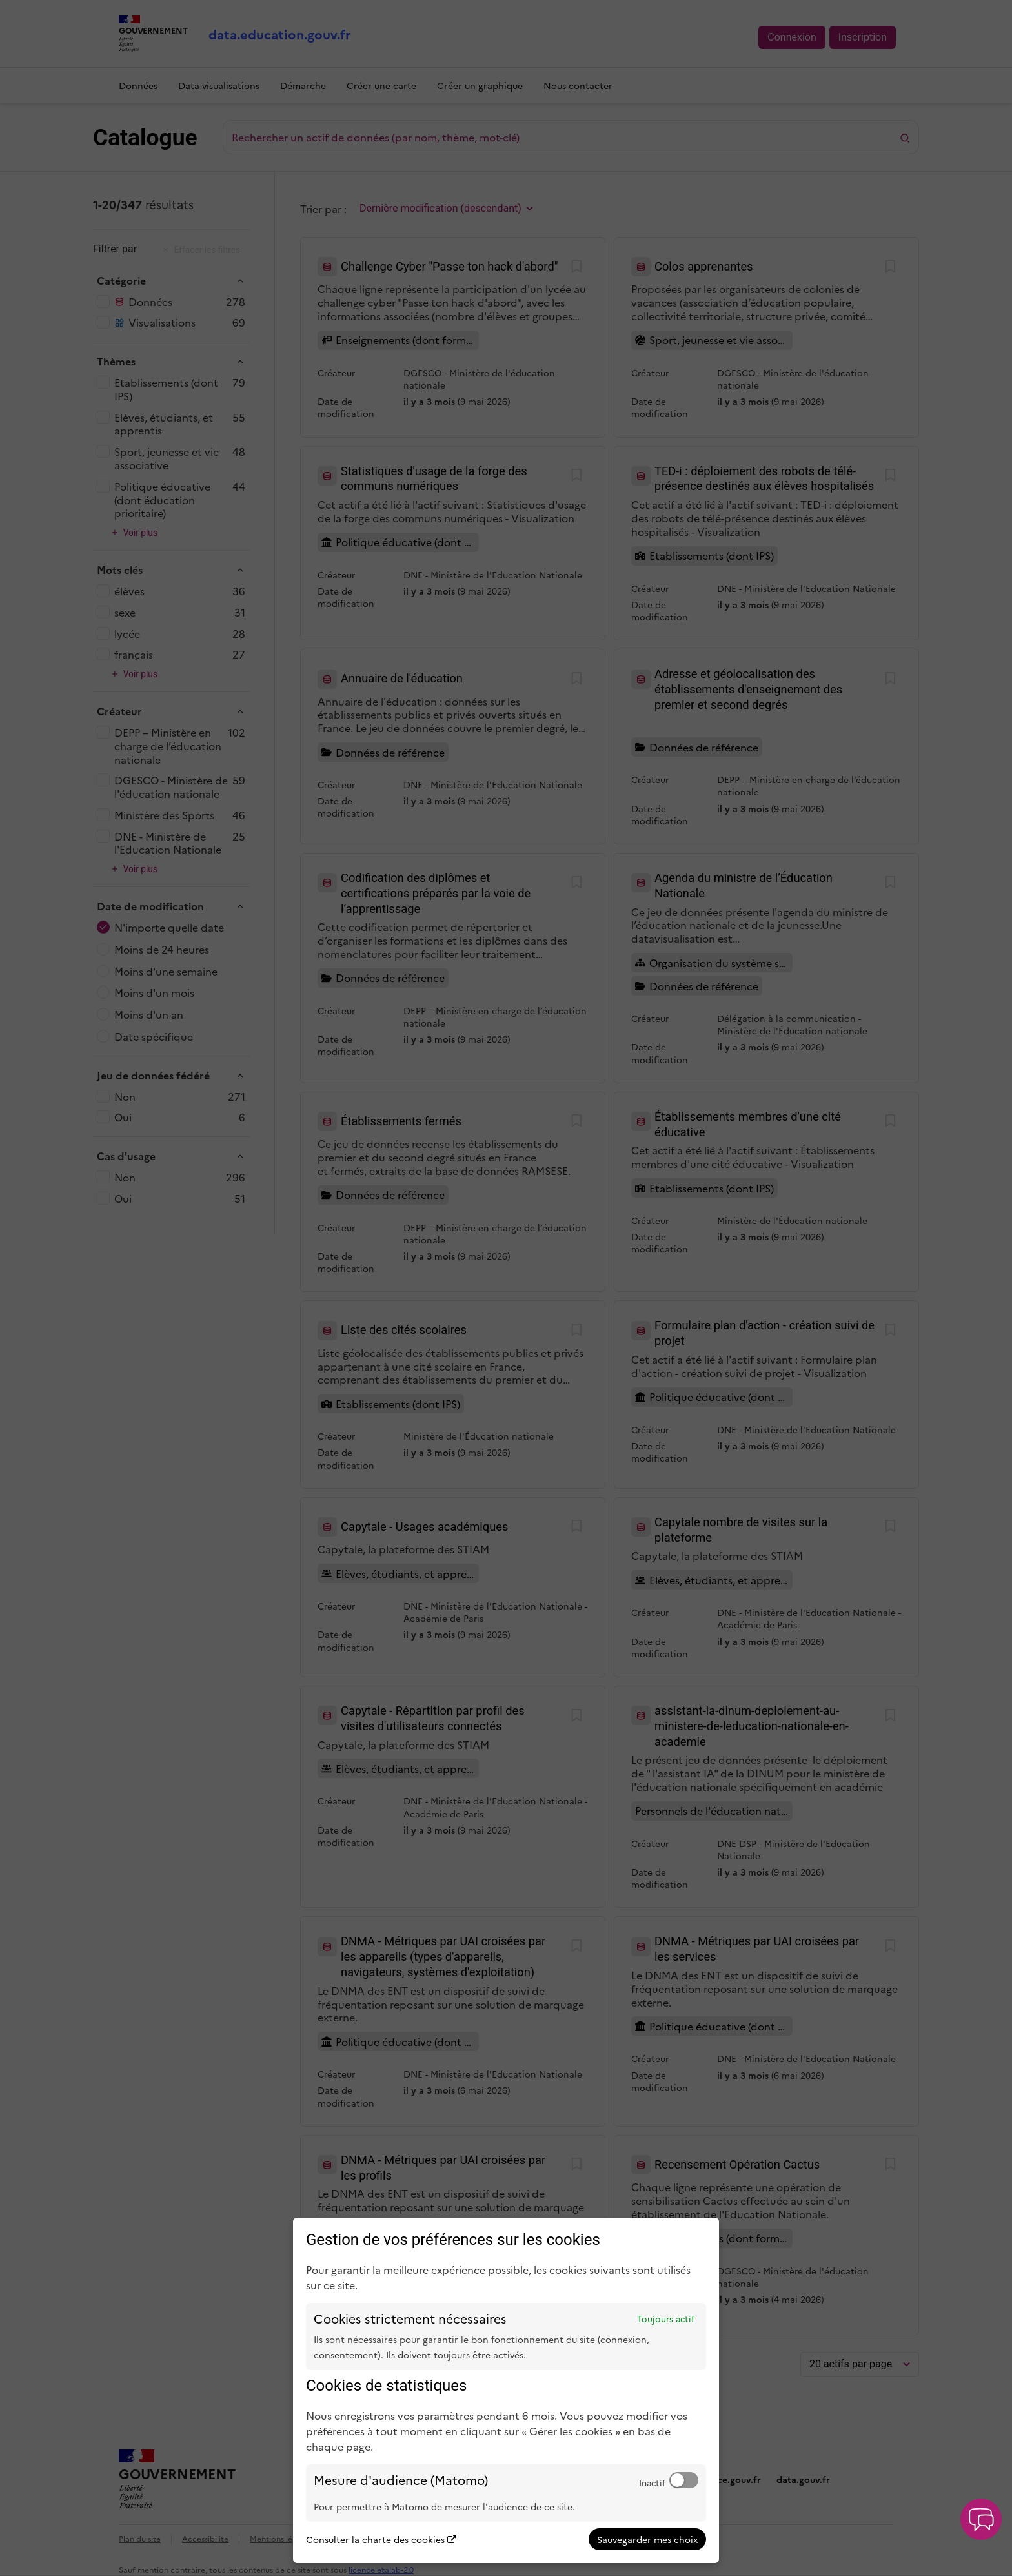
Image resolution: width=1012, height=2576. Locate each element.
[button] (981, 2519)
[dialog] (506, 2390)
